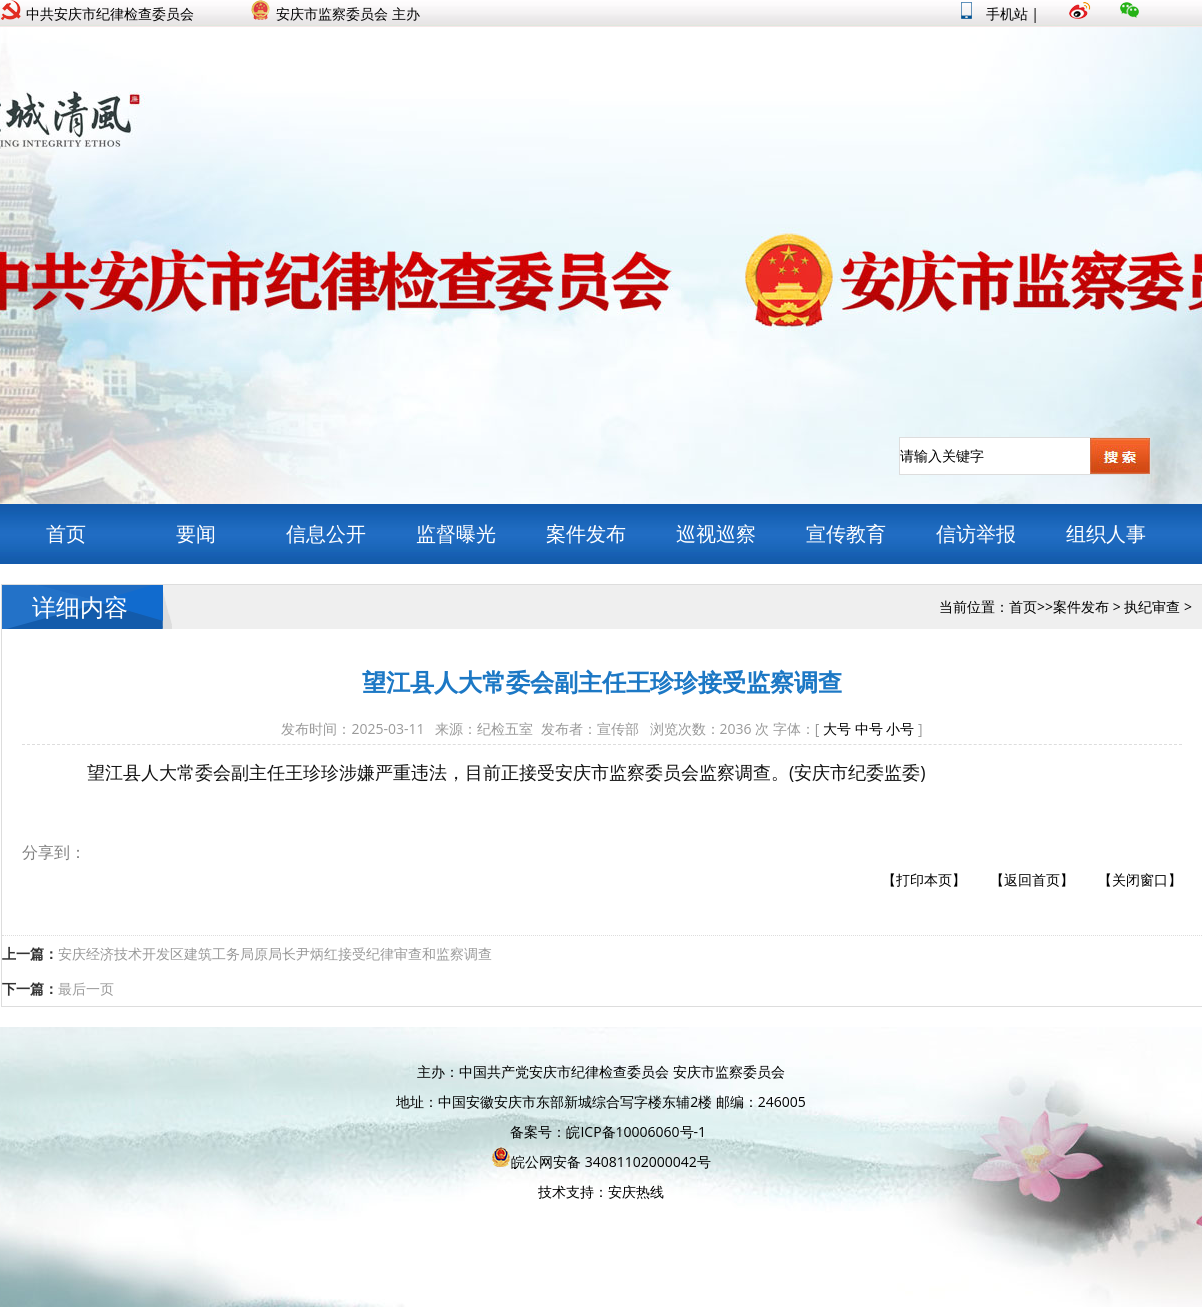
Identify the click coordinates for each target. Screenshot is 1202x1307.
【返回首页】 (1032, 879)
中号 (869, 728)
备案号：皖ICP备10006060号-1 (608, 1131)
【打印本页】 (924, 879)
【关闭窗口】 (1140, 879)
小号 (900, 728)
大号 (837, 728)
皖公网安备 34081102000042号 (601, 1161)
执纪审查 (1152, 606)
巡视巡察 (716, 533)
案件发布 (586, 533)
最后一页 (86, 988)
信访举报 (976, 533)
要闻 (196, 533)
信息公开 (326, 533)
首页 (66, 533)
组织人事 (1106, 533)
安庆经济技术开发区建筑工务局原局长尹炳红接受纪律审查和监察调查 (275, 953)
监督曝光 (456, 533)
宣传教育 (846, 533)
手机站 (994, 13)
